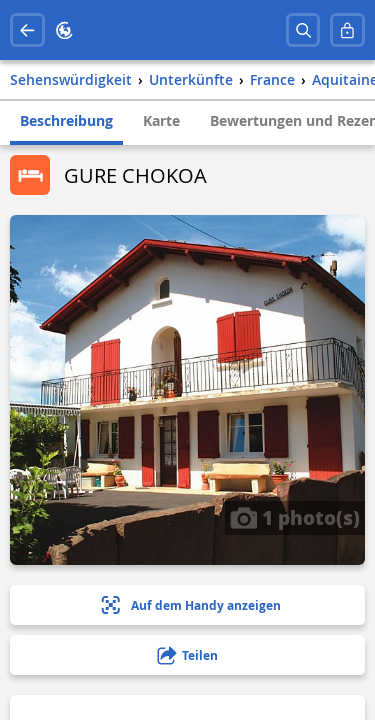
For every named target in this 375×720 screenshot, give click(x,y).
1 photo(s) (295, 517)
